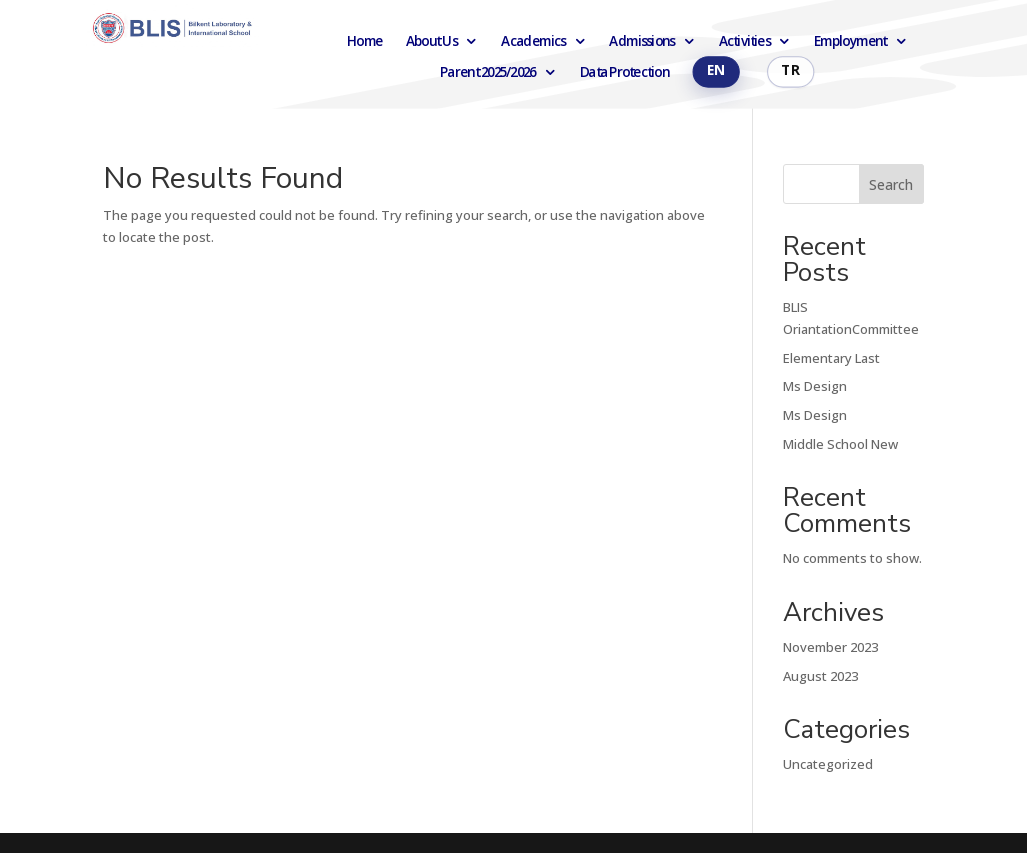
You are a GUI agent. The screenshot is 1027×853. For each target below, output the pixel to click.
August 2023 (820, 676)
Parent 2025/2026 (488, 72)
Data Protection (624, 72)
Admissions (641, 41)
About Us (431, 41)
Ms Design (815, 386)
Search (891, 184)
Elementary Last (831, 358)
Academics (533, 41)
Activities (744, 41)
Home (365, 41)
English (715, 72)
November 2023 (830, 647)
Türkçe (790, 72)
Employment (850, 41)
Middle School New (840, 444)
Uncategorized (828, 764)
